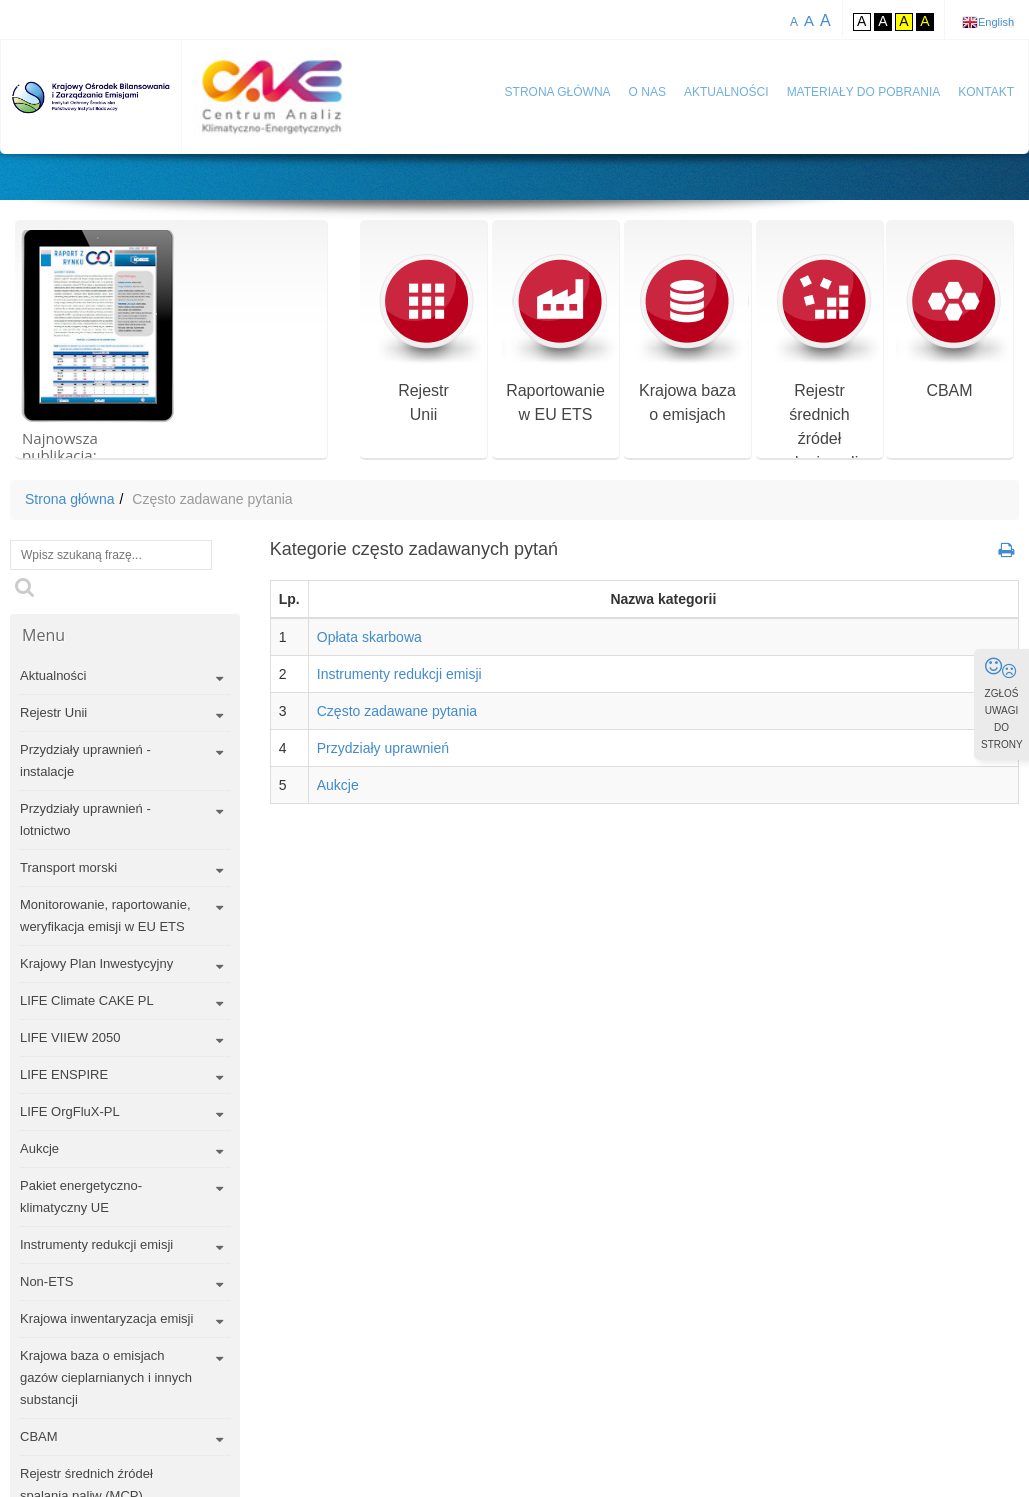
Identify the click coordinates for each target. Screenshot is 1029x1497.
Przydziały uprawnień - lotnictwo (85, 819)
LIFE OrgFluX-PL (70, 1111)
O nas (647, 92)
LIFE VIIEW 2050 (70, 1037)
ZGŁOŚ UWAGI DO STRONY (1002, 703)
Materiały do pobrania (864, 92)
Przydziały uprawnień (383, 748)
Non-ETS (46, 1281)
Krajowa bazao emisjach (687, 338)
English (996, 22)
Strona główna (558, 92)
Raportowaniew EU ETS (555, 338)
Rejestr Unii (53, 712)
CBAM (949, 326)
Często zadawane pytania (397, 711)
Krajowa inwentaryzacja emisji (106, 1318)
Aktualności (726, 92)
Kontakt (986, 92)
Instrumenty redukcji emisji (96, 1244)
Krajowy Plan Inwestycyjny (96, 963)
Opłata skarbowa (369, 637)
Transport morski (68, 867)
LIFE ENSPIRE (64, 1074)
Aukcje (39, 1148)
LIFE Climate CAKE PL (87, 1000)
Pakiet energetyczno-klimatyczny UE (81, 1196)
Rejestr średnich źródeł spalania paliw (819, 362)
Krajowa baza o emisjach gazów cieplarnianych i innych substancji (106, 1377)
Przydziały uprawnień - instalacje (85, 760)
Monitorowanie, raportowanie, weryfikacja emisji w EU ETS (105, 915)
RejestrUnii (423, 338)
